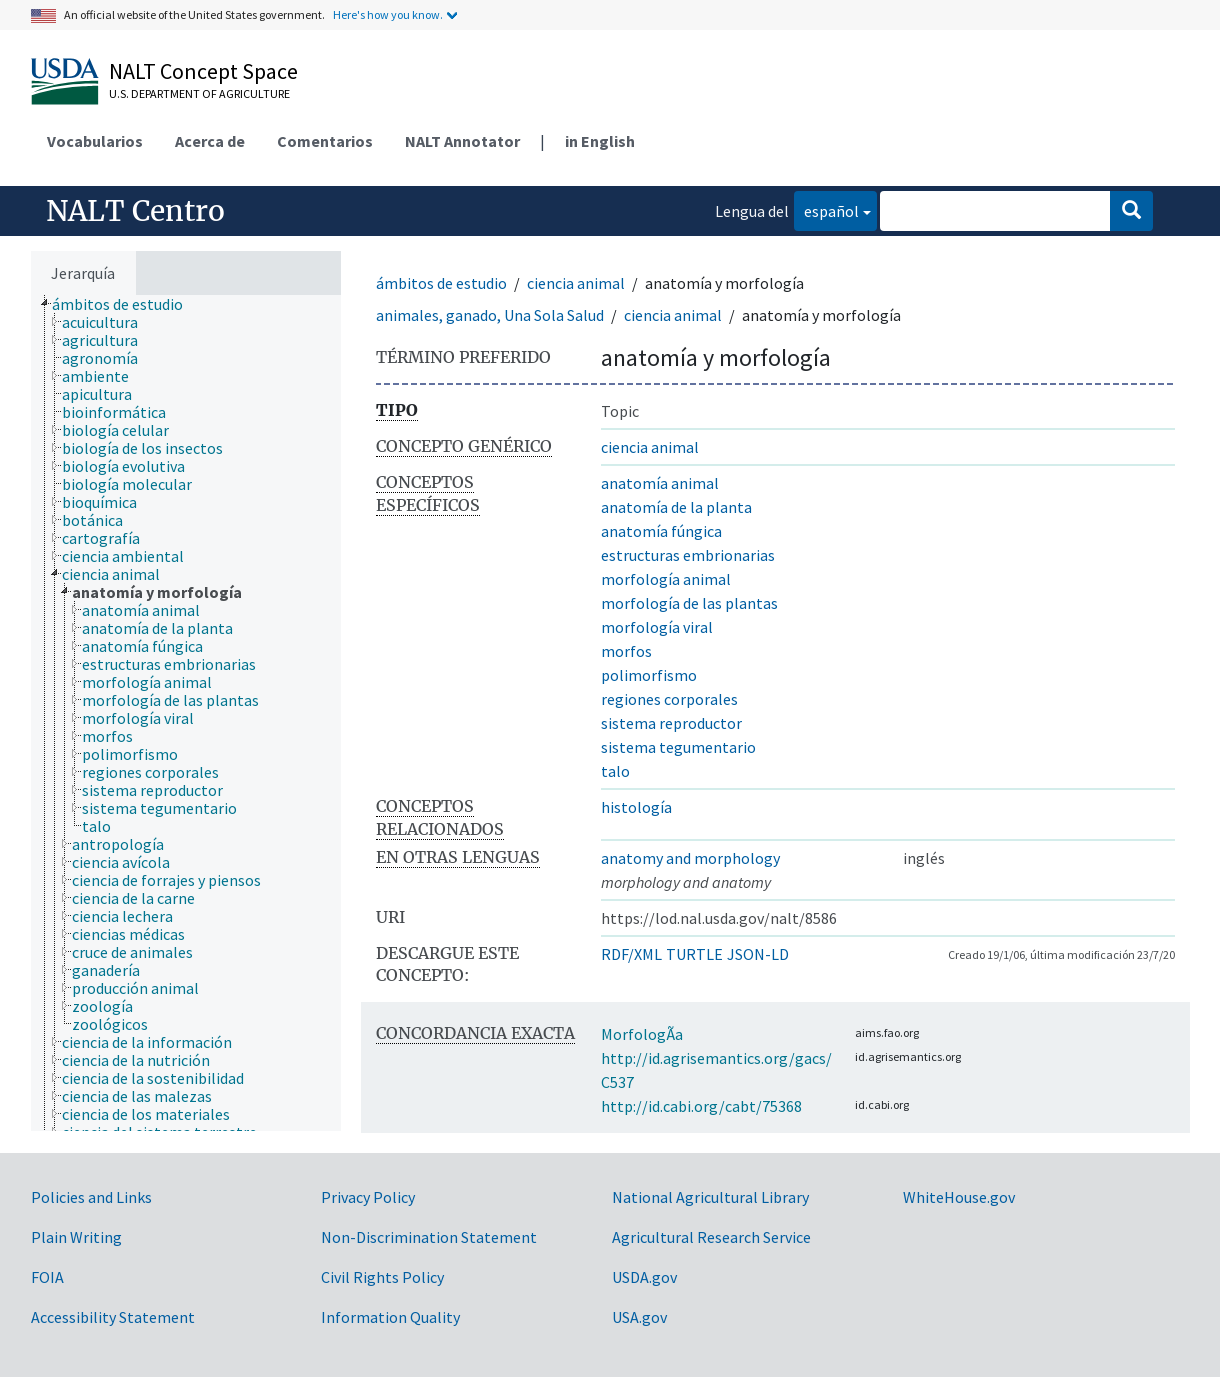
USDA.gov (644, 1277)
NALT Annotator (462, 141)
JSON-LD (758, 954)
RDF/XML (631, 954)
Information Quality (390, 1317)
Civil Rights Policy (382, 1277)
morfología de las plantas (689, 603)
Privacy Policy (368, 1197)
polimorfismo (649, 675)
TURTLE (694, 954)
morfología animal (666, 579)
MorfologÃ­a (642, 1034)
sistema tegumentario (678, 747)
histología (636, 807)
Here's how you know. (388, 14)
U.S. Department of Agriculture (199, 93)
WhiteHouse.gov (959, 1197)
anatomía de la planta (676, 507)
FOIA (47, 1277)
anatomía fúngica (661, 531)
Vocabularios (95, 141)
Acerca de (210, 141)
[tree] (186, 713)
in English (600, 141)
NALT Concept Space (203, 71)
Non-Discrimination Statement (429, 1237)
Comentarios (325, 141)
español (826, 209)
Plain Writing (76, 1237)
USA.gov (639, 1317)
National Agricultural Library (710, 1197)
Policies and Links (91, 1197)
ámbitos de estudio (441, 283)
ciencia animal (576, 283)
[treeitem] (126, 304)
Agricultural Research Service (711, 1237)
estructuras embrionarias (688, 555)
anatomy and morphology (690, 858)
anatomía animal (660, 483)
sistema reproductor (671, 723)
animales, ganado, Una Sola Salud (490, 315)
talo (615, 771)
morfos (626, 651)
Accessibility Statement (113, 1317)
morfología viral (657, 627)
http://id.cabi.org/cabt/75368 (701, 1106)
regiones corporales (669, 699)
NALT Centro (135, 211)
